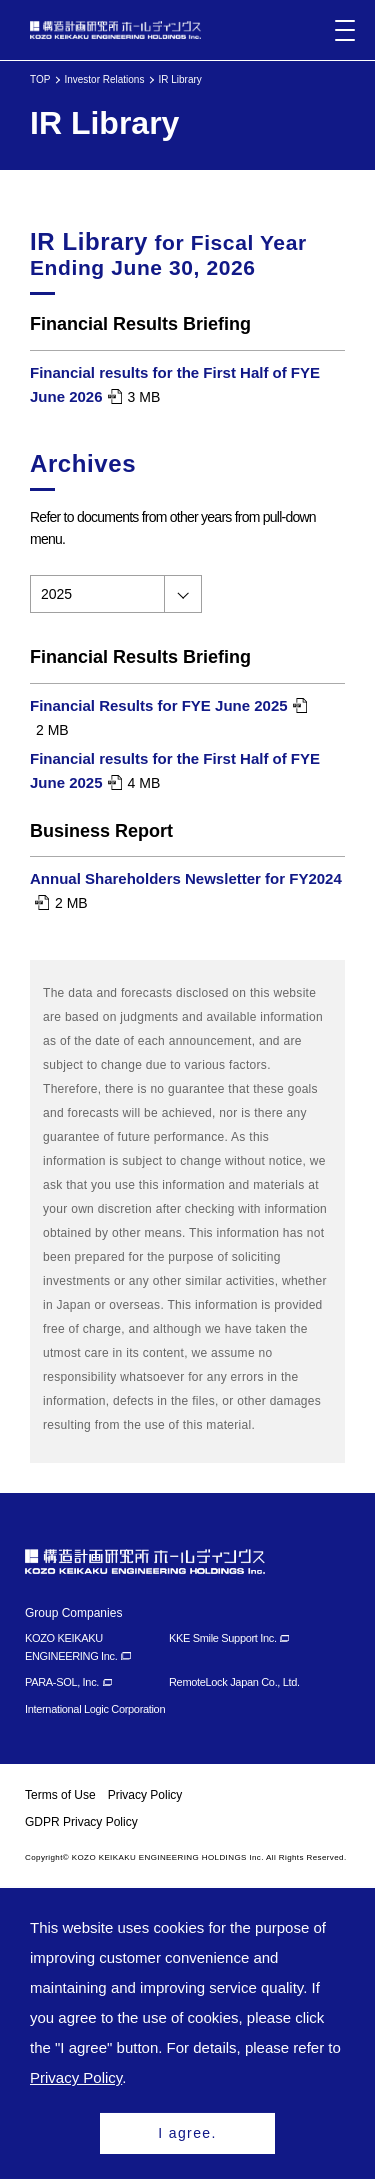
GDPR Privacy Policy (81, 1822)
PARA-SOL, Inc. (62, 1682)
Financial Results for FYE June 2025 (159, 705)
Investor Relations (104, 79)
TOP (40, 79)
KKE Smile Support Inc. (223, 1638)
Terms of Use (60, 1795)
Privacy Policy (145, 1795)
